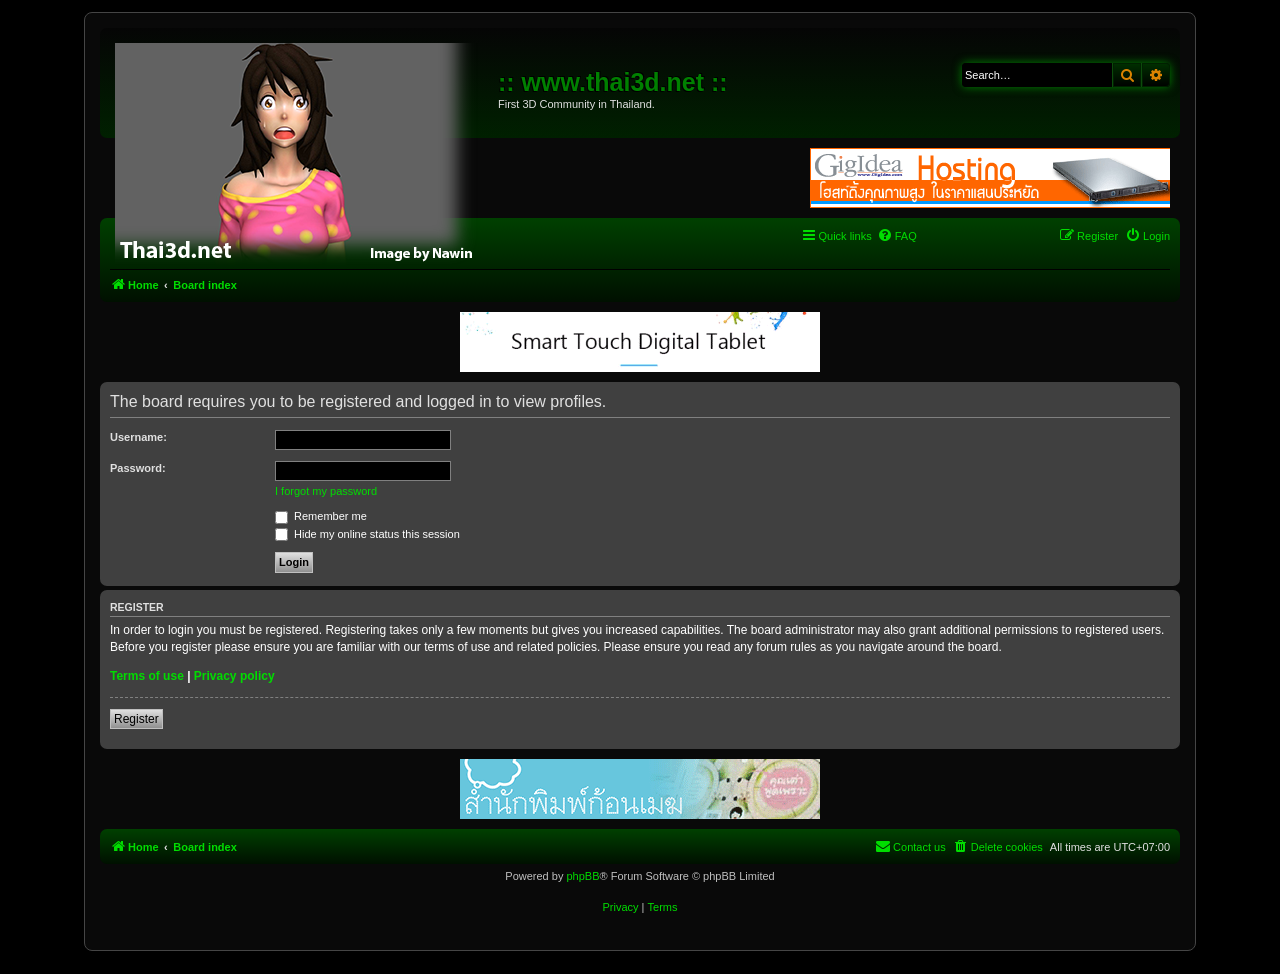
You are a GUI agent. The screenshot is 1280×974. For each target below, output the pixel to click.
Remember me (321, 516)
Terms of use (147, 676)
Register (136, 719)
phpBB (582, 876)
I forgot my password (326, 491)
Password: (138, 468)
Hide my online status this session (367, 534)
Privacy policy (234, 676)
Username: (138, 437)
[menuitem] (897, 236)
